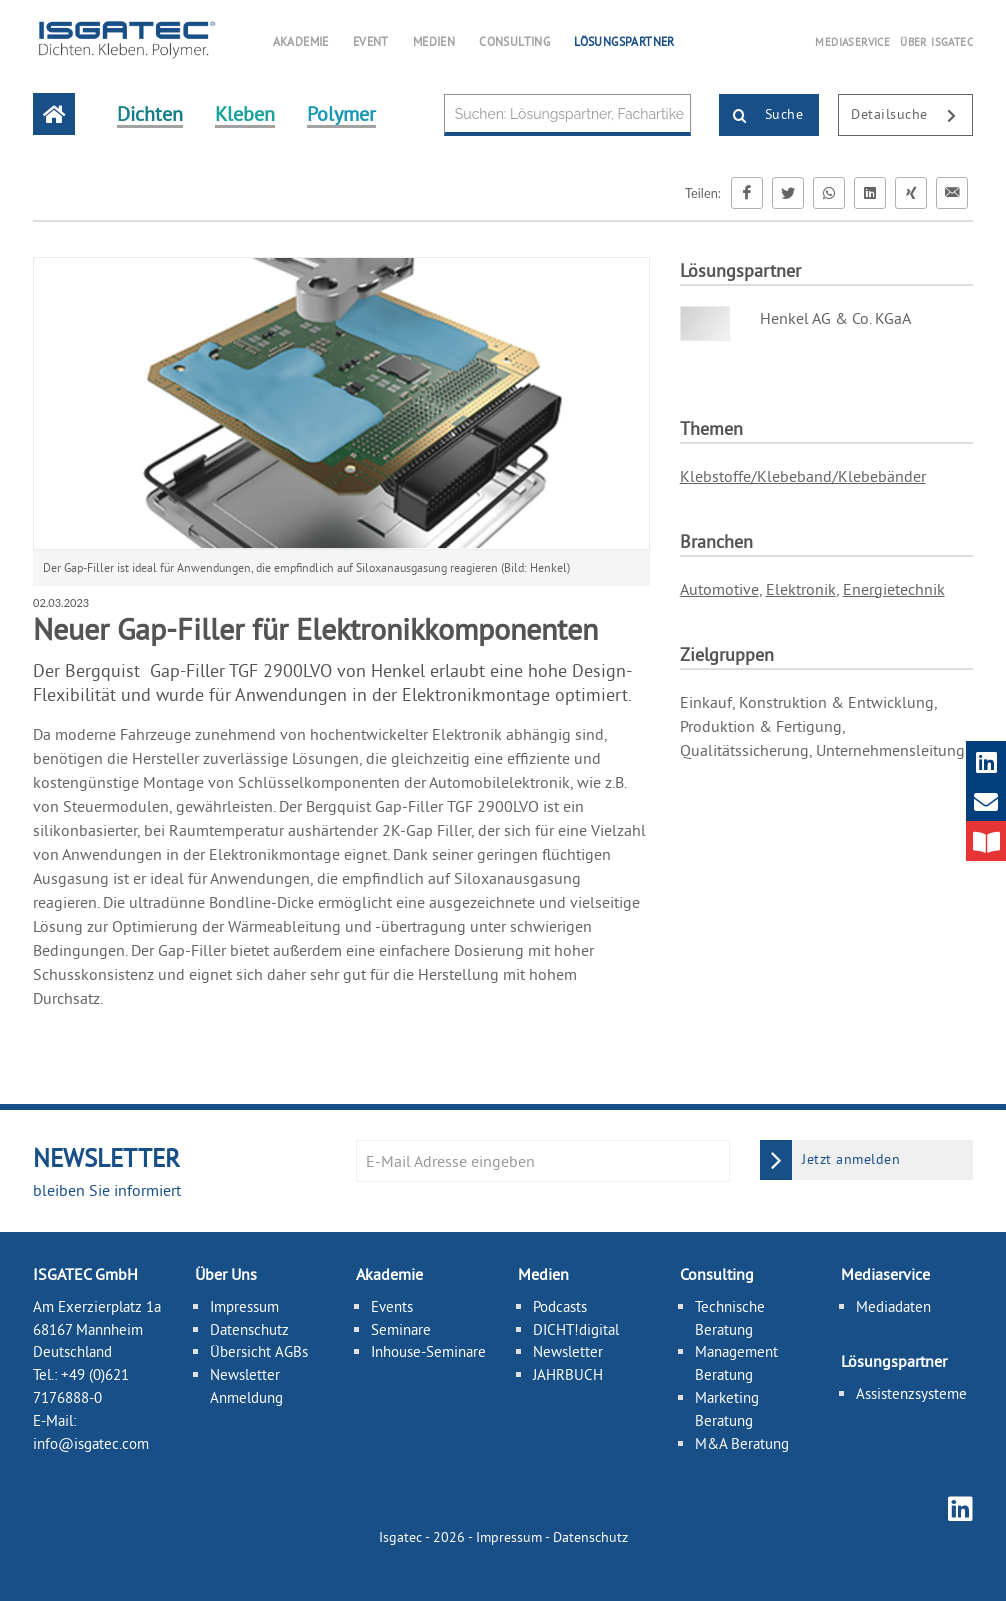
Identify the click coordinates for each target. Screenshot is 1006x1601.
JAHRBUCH (568, 1374)
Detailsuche (911, 116)
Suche (761, 116)
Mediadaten (893, 1306)
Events (392, 1306)
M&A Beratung (742, 1443)
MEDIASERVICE (852, 42)
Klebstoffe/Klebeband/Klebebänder (803, 476)
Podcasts (560, 1306)
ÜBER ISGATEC (936, 42)
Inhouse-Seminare (428, 1351)
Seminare (401, 1329)
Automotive (719, 589)
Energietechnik (894, 589)
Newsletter (568, 1351)
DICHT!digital (576, 1329)
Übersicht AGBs (259, 1351)
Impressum (244, 1306)
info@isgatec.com (91, 1443)
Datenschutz (249, 1329)
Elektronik (801, 589)
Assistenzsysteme (911, 1393)
